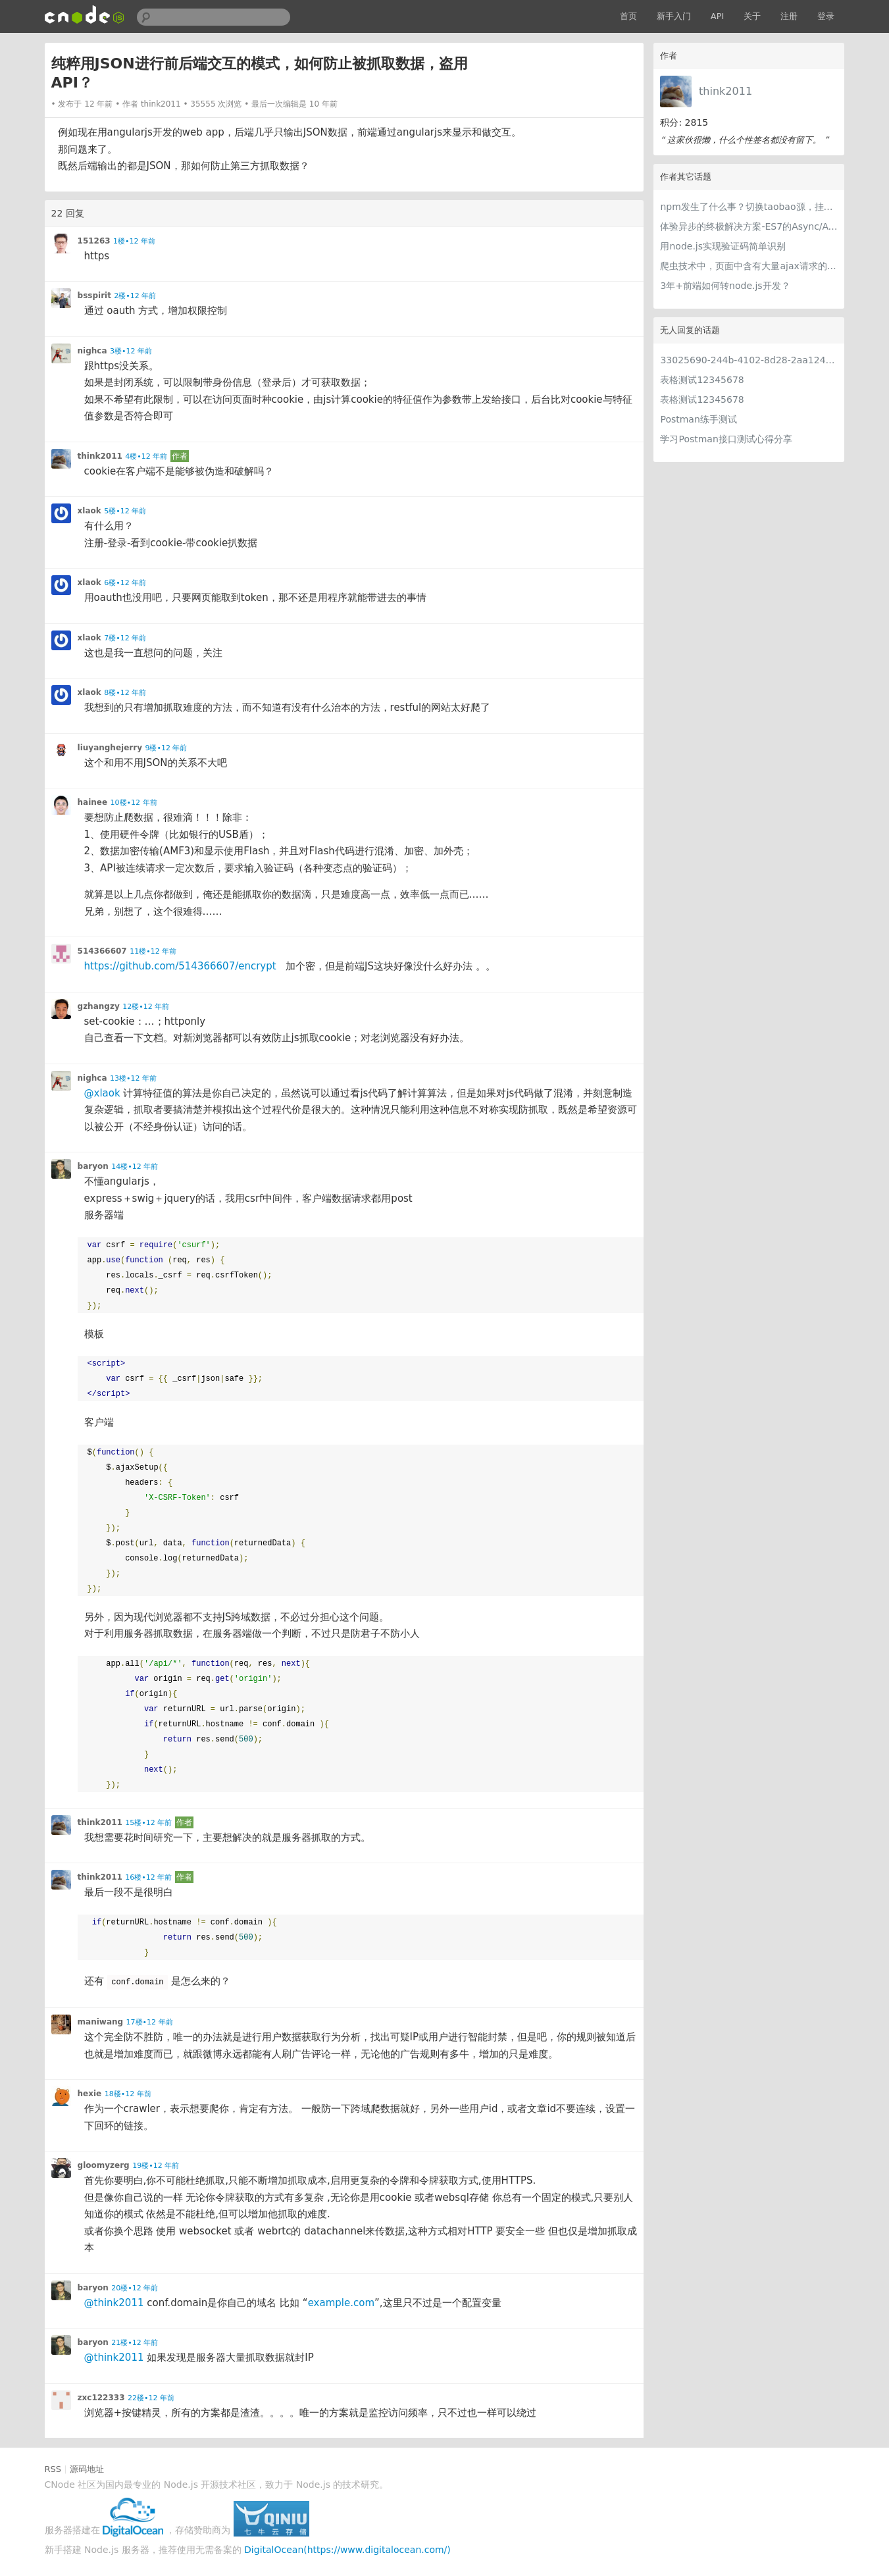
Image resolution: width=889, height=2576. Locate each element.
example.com (341, 2303)
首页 (628, 16)
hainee (93, 802)
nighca (92, 350)
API (717, 16)
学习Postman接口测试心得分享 (726, 439)
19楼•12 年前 (155, 2165)
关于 (752, 16)
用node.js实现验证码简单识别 (723, 246)
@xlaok (102, 1093)
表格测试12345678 (702, 379)
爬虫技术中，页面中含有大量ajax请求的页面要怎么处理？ (749, 266)
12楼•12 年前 (145, 1006)
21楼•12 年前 (134, 2342)
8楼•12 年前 (125, 692)
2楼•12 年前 (135, 296)
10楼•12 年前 (134, 802)
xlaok (89, 510)
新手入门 (674, 16)
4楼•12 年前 (146, 456)
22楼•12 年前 (151, 2398)
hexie (90, 2093)
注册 (789, 16)
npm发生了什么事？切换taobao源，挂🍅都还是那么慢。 (749, 206)
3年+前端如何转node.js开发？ (725, 285)
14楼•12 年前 (134, 1166)
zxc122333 (101, 2397)
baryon (93, 1166)
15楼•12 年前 (148, 1822)
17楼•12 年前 (149, 2022)
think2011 (725, 91)
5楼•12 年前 (125, 511)
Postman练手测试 (698, 419)
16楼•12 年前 (148, 1877)
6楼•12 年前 (125, 583)
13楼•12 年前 (133, 1078)
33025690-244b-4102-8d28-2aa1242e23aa (749, 360)
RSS (53, 2469)
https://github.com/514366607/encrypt (180, 966)
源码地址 (87, 2469)
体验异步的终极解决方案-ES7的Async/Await (749, 226)
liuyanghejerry (110, 747)
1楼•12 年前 (134, 241)
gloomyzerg (104, 2165)
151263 (94, 240)
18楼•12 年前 (128, 2094)
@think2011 (114, 2303)
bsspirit (94, 295)
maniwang (101, 2021)
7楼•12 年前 (125, 638)
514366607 (102, 951)
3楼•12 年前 (131, 351)
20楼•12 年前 (134, 2288)
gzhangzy (99, 1006)
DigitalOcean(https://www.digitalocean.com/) (347, 2549)
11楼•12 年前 (153, 951)
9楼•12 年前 (166, 748)
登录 (825, 16)
